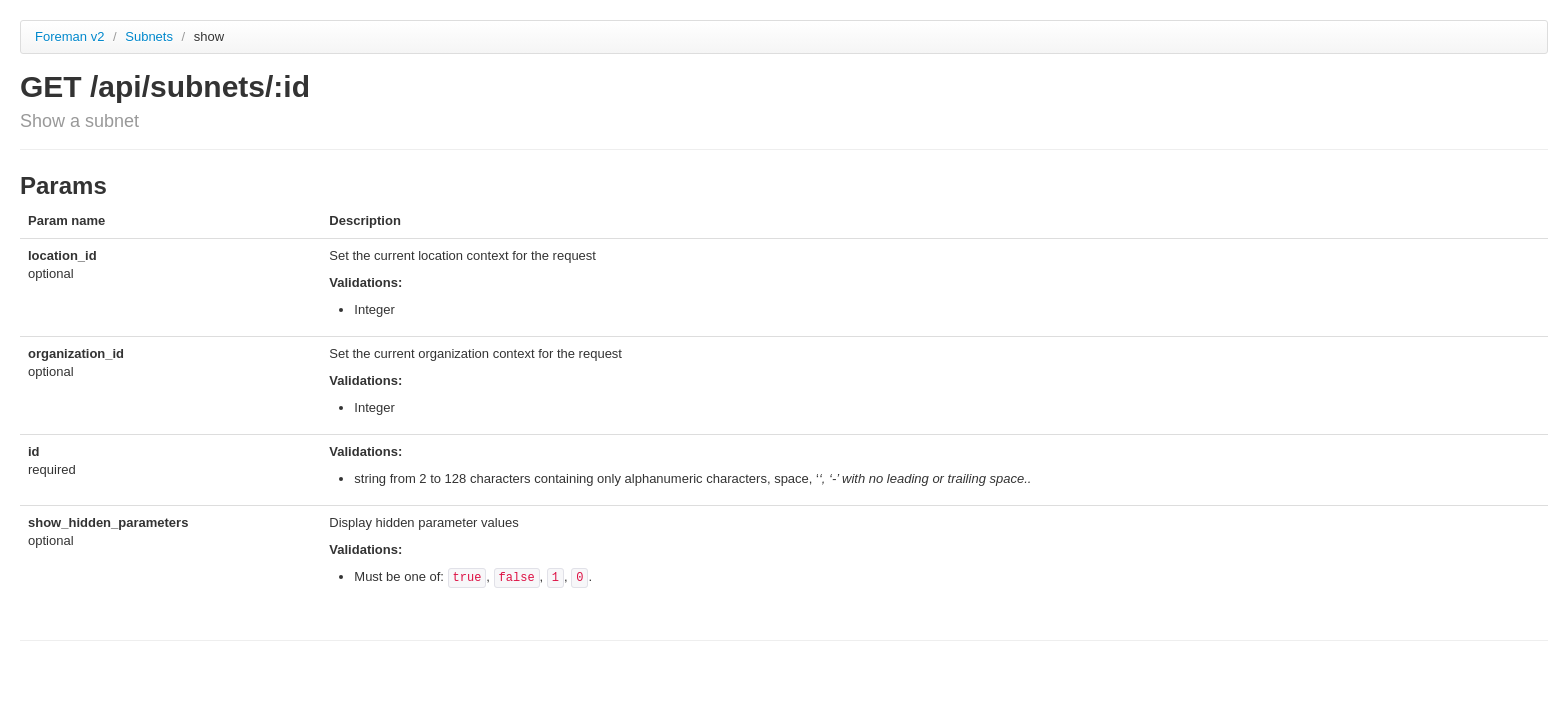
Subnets (150, 36)
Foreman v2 (69, 36)
